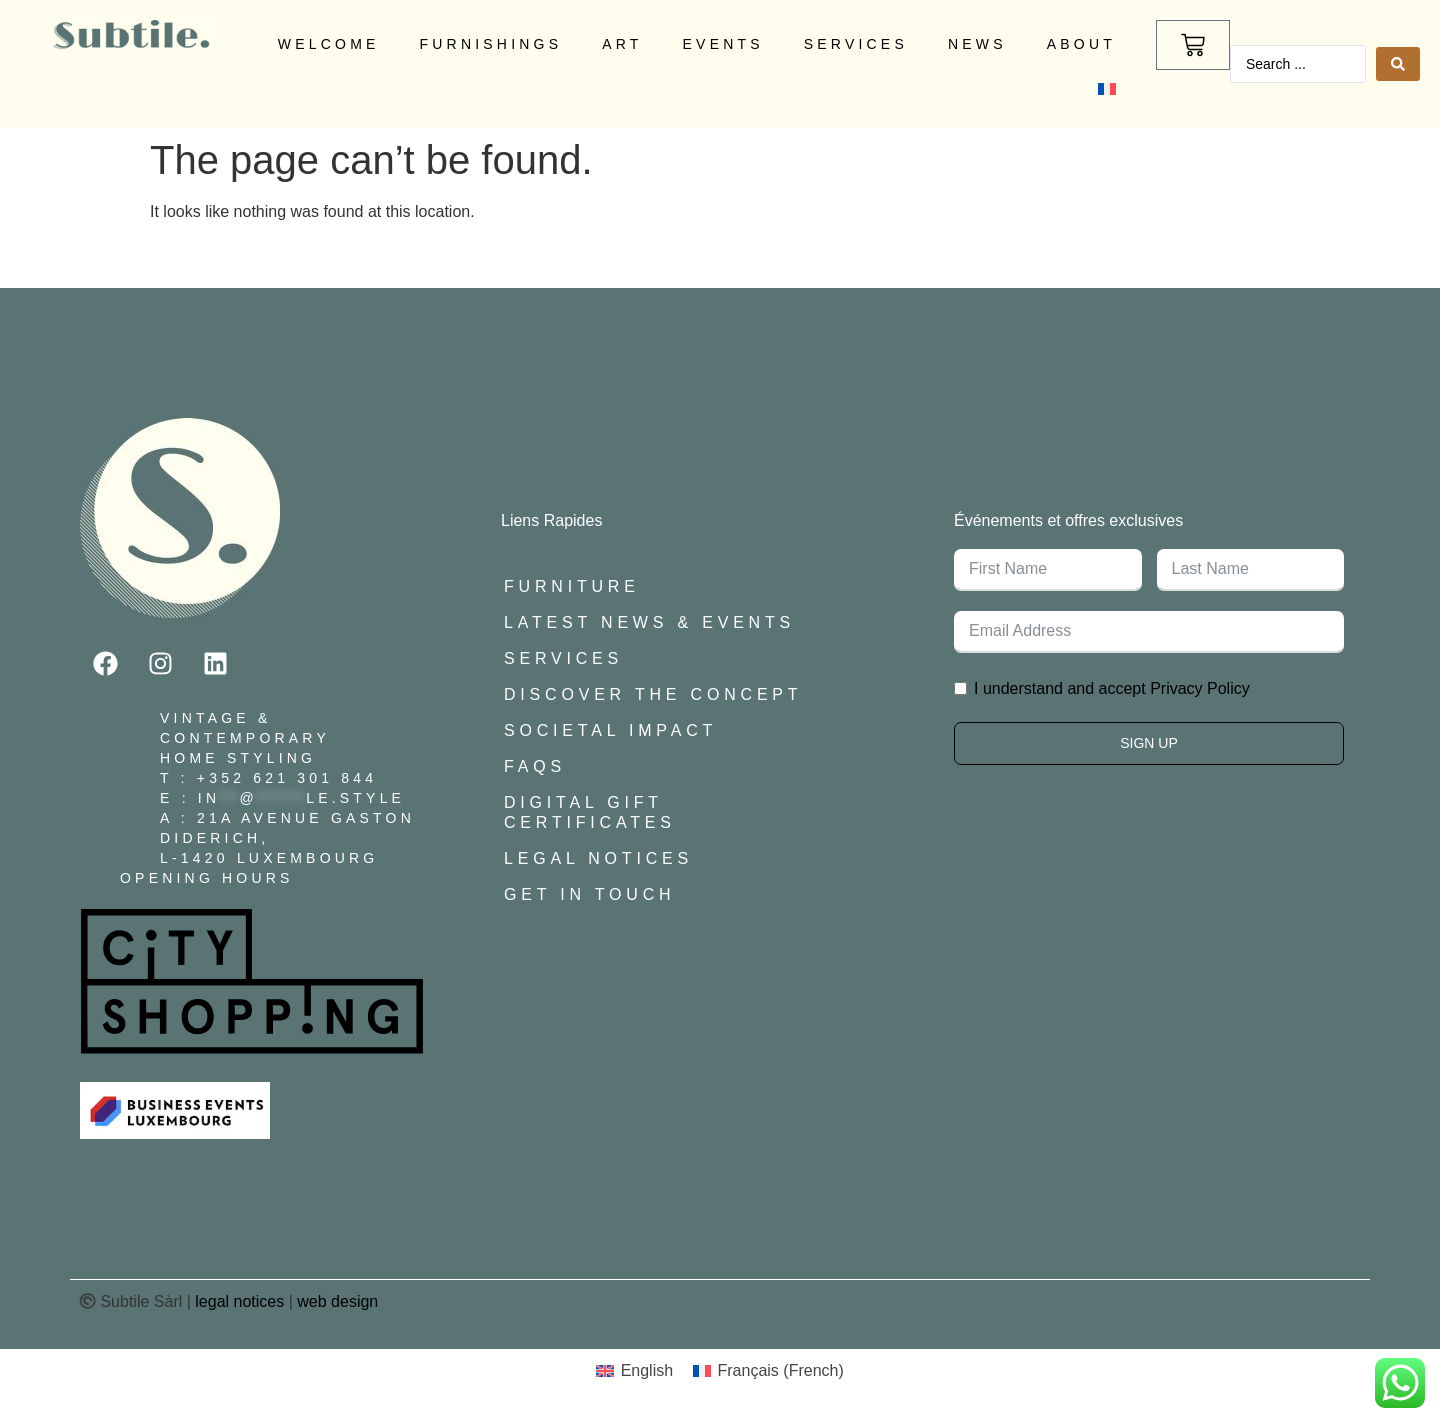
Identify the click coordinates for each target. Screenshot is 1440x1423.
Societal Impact (610, 730)
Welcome (329, 44)
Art (622, 44)
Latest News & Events (649, 622)
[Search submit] (1398, 64)
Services (856, 44)
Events (723, 44)
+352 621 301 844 (287, 778)
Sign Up (1149, 743)
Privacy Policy (1200, 688)
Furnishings (491, 44)
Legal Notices (598, 858)
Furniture (572, 586)
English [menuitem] (647, 1370)
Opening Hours (207, 878)
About (1081, 44)
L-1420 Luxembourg (269, 858)
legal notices (239, 1301)
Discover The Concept (653, 694)
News (977, 44)
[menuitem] (1107, 89)
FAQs (535, 766)
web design (337, 1301)
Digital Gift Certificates (590, 812)
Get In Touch (589, 894)
